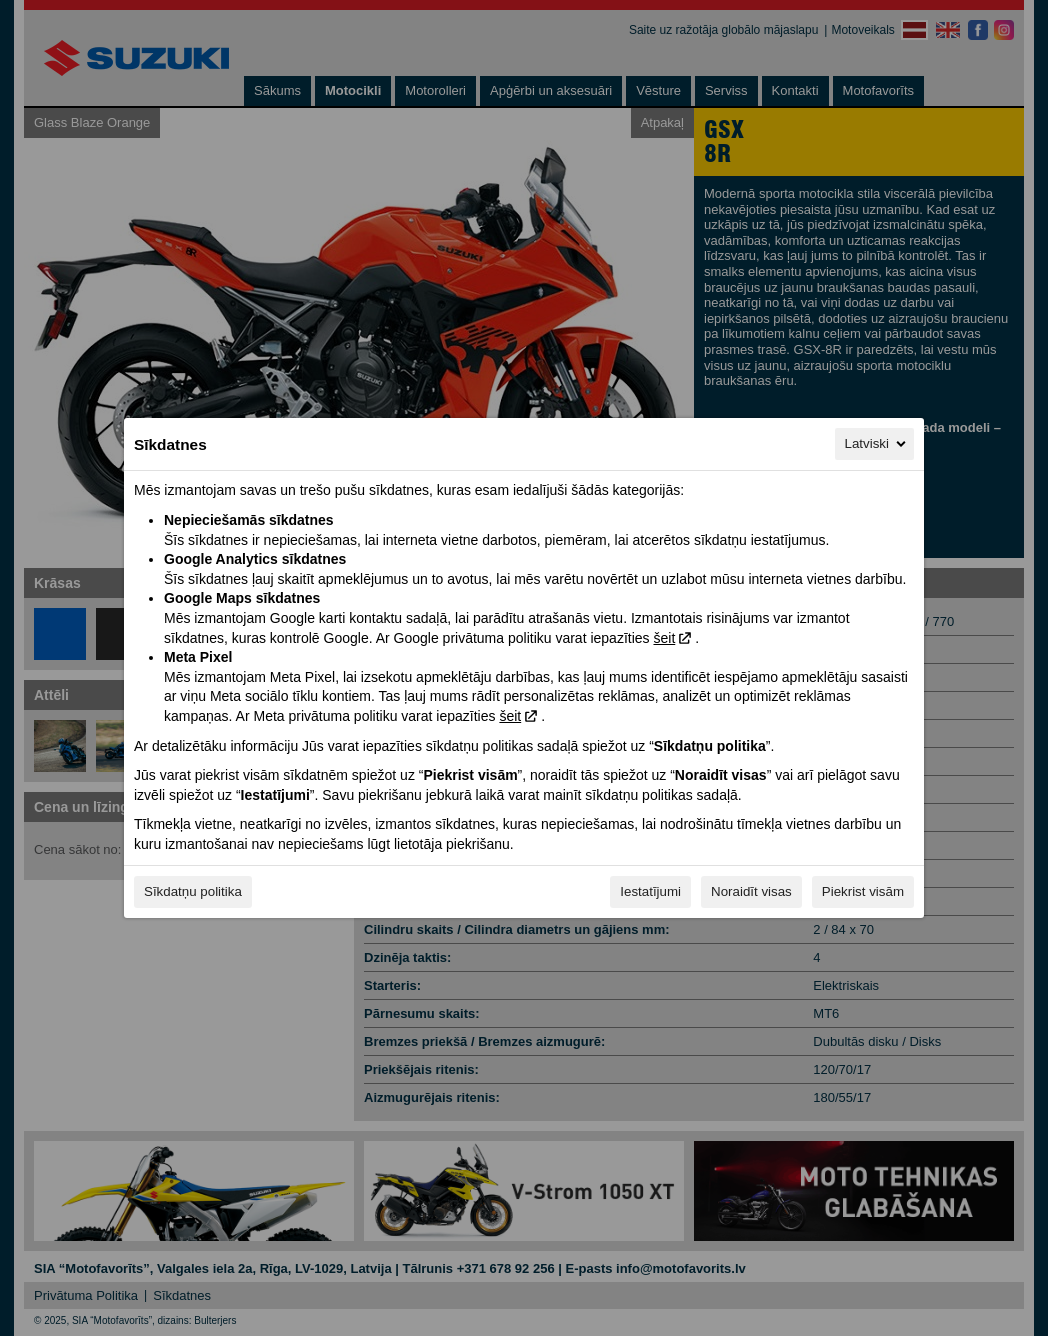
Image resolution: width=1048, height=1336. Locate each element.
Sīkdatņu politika (193, 891)
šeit (664, 638)
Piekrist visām (863, 891)
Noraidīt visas (751, 891)
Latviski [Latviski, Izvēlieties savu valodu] (877, 444)
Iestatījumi (650, 891)
